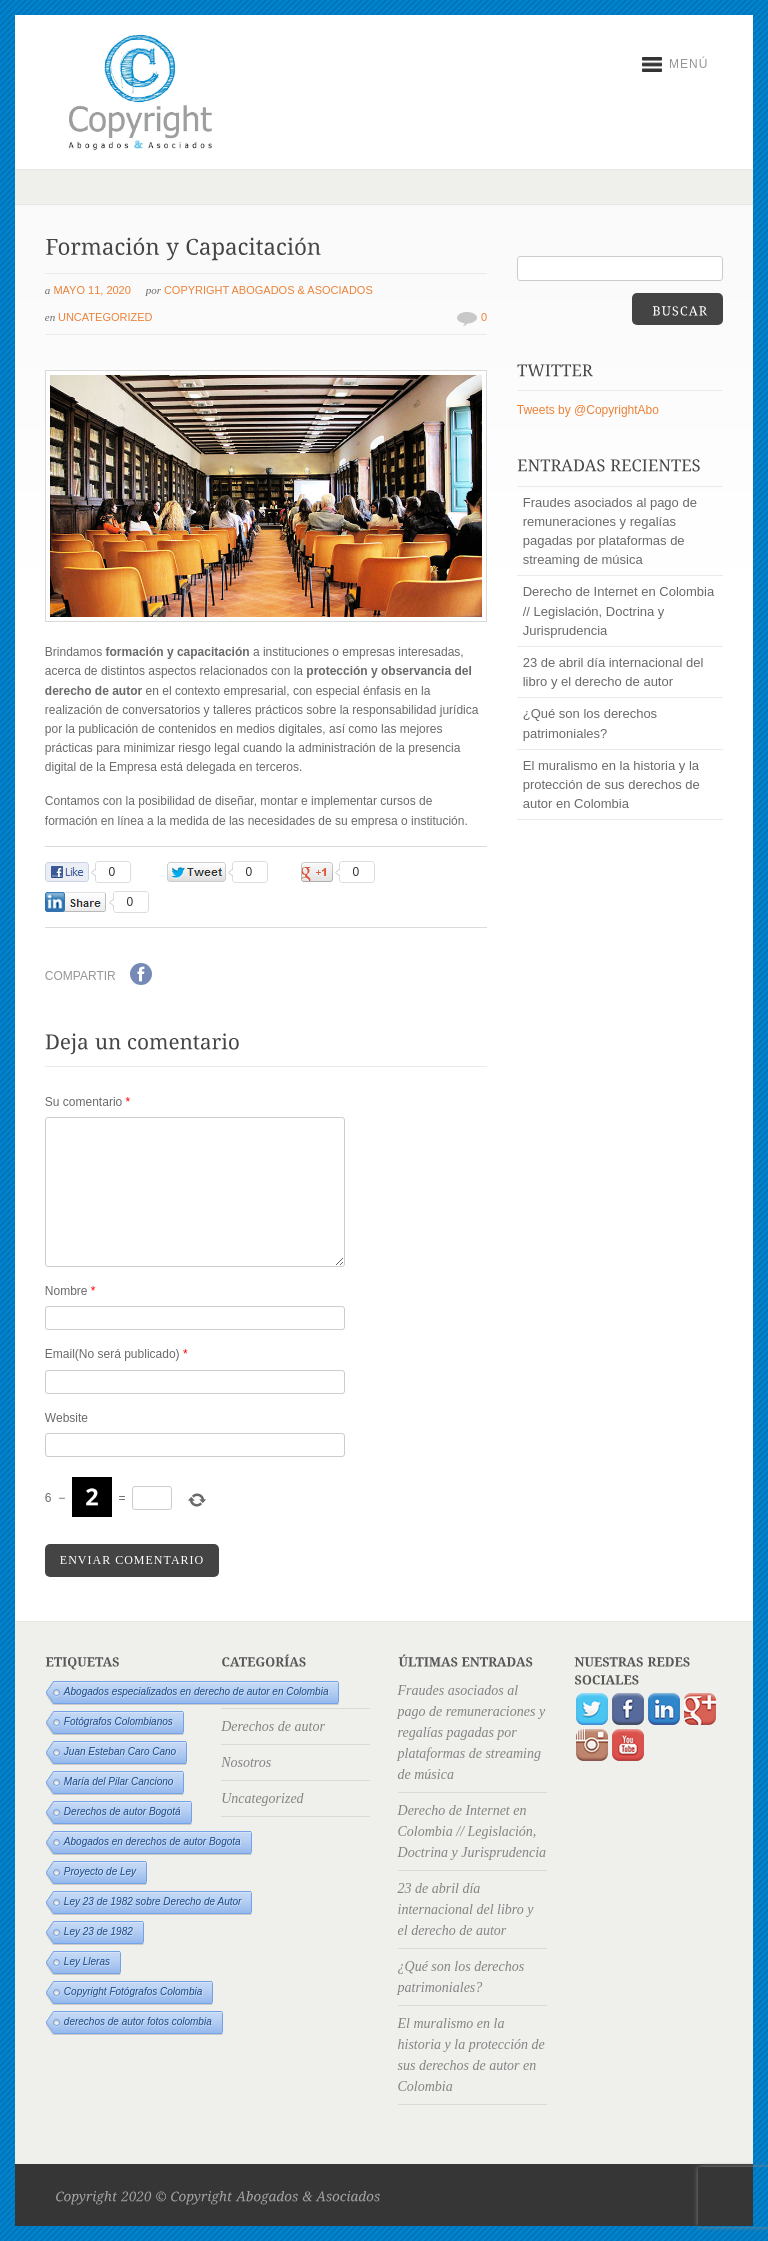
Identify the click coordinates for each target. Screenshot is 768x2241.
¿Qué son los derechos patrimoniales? (590, 723)
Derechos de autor (273, 1726)
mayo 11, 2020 (91, 290)
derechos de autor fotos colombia (138, 2021)
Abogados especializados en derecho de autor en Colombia (196, 1691)
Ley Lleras (87, 1961)
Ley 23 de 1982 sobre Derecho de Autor (153, 1901)
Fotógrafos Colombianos (118, 1721)
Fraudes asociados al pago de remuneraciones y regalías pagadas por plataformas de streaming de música (610, 531)
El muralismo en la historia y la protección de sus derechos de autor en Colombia (611, 784)
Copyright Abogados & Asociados (268, 290)
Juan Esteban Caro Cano (120, 1751)
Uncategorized (105, 317)
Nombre (70, 1291)
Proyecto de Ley (100, 1871)
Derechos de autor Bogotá (122, 1811)
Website (66, 1418)
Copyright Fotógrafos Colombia (133, 1991)
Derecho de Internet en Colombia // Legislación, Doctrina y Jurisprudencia (619, 610)
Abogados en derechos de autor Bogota (152, 1841)
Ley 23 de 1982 (98, 1931)
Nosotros (246, 1762)
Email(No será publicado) (116, 1354)
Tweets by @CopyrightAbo (588, 410)
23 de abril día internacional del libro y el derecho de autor (613, 672)
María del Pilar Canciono (119, 1781)
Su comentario (87, 1102)
